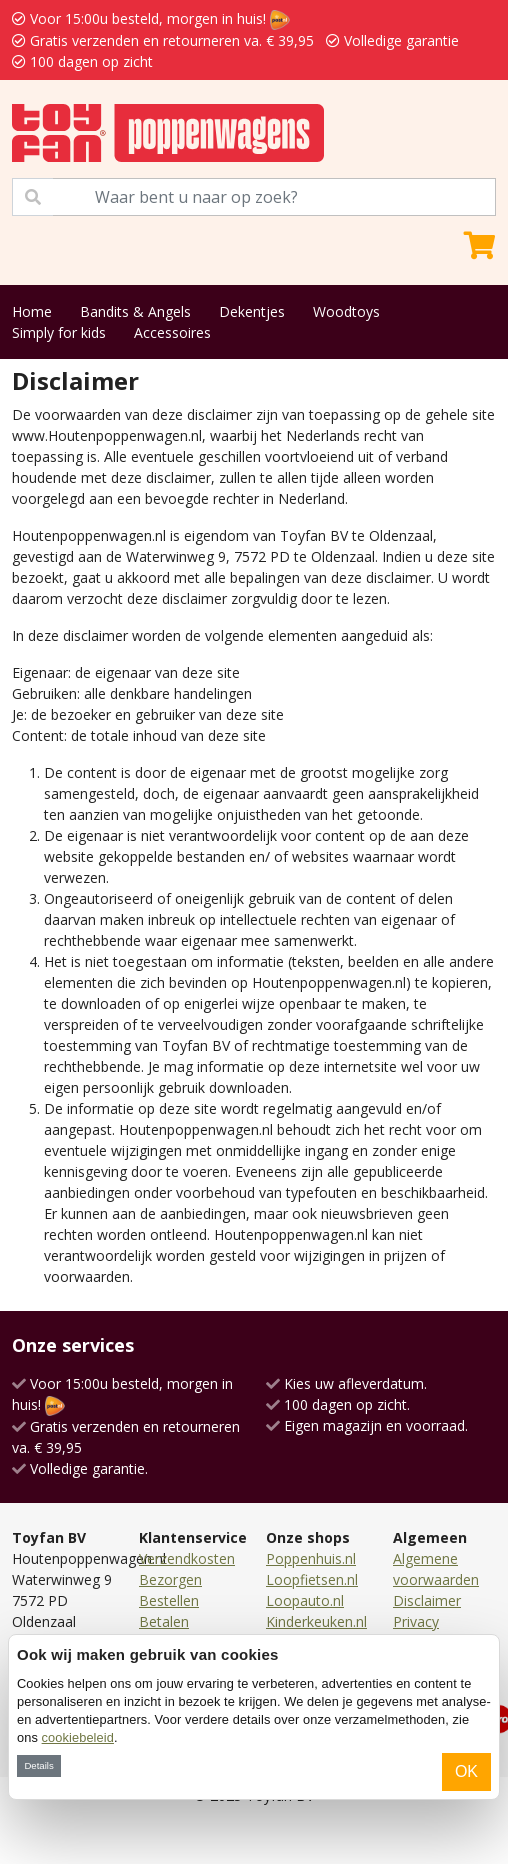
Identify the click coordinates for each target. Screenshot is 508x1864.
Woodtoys (346, 311)
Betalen (164, 1621)
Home (32, 311)
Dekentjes (252, 311)
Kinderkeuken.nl (316, 1621)
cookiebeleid (78, 1737)
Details (38, 1765)
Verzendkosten (187, 1558)
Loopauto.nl (305, 1600)
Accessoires (172, 332)
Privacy (416, 1621)
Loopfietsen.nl (312, 1579)
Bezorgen (170, 1579)
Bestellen (169, 1600)
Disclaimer (427, 1600)
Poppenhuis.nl (311, 1558)
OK (466, 1771)
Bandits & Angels (135, 311)
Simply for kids (59, 332)
